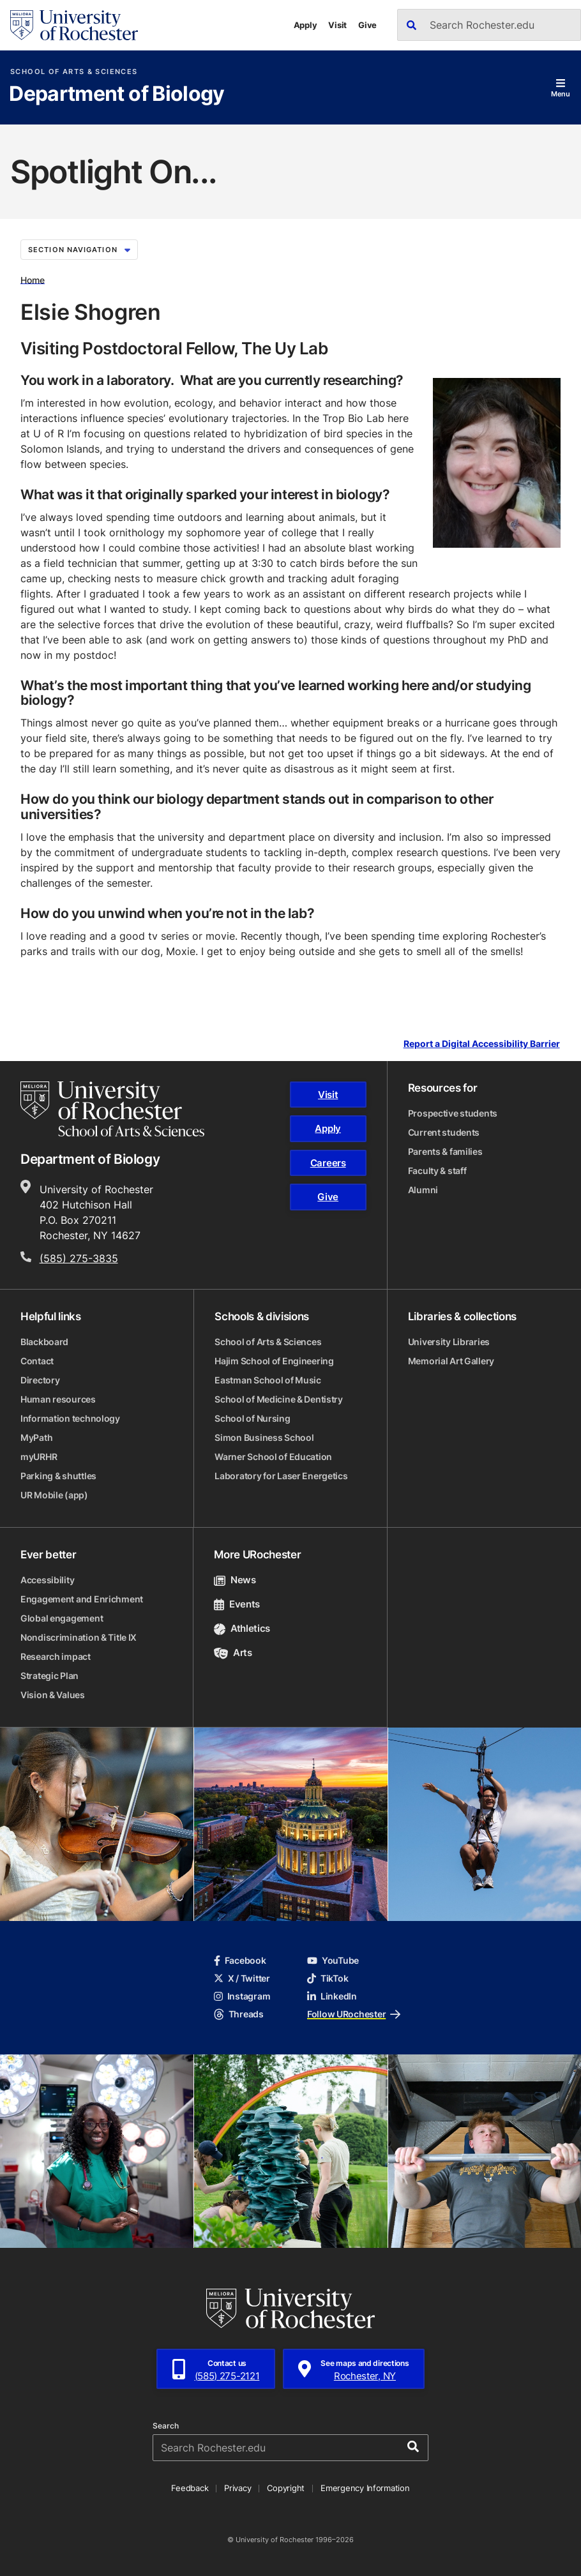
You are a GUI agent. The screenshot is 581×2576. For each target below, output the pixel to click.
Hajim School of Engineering (274, 1361)
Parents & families (445, 1151)
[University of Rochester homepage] (74, 25)
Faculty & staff (437, 1170)
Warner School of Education (273, 1456)
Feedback (189, 2488)
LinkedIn (332, 1996)
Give (367, 25)
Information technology (70, 1418)
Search (166, 2426)
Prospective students (452, 1113)
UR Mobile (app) (54, 1495)
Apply (305, 25)
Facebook (240, 1960)
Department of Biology (117, 94)
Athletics (242, 1628)
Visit (337, 25)
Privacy (237, 2488)
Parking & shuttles (58, 1476)
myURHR (38, 1456)
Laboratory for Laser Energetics (281, 1476)
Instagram (242, 1996)
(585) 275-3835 (79, 1258)
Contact (37, 1361)
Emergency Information (365, 2488)
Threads (239, 2014)
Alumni (423, 1190)
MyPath (36, 1437)
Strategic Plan (49, 1675)
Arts (233, 1652)
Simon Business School (264, 1437)
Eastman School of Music (268, 1380)
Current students (444, 1132)
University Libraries (449, 1342)
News (234, 1579)
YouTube (333, 1960)
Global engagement (61, 1618)
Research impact (55, 1656)
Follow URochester (353, 2014)
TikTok (327, 1978)
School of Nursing (252, 1418)
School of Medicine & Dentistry (279, 1399)
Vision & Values (52, 1695)
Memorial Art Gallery (451, 1361)
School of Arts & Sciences (73, 72)
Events (237, 1604)
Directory (39, 1380)
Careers (328, 1163)
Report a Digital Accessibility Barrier (482, 1043)
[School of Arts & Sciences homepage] (112, 1108)
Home (32, 279)
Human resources (58, 1399)
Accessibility (47, 1580)
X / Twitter (242, 1978)
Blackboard (44, 1342)
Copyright (286, 2488)
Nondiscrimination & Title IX (78, 1637)
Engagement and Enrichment (81, 1599)
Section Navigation (79, 250)
